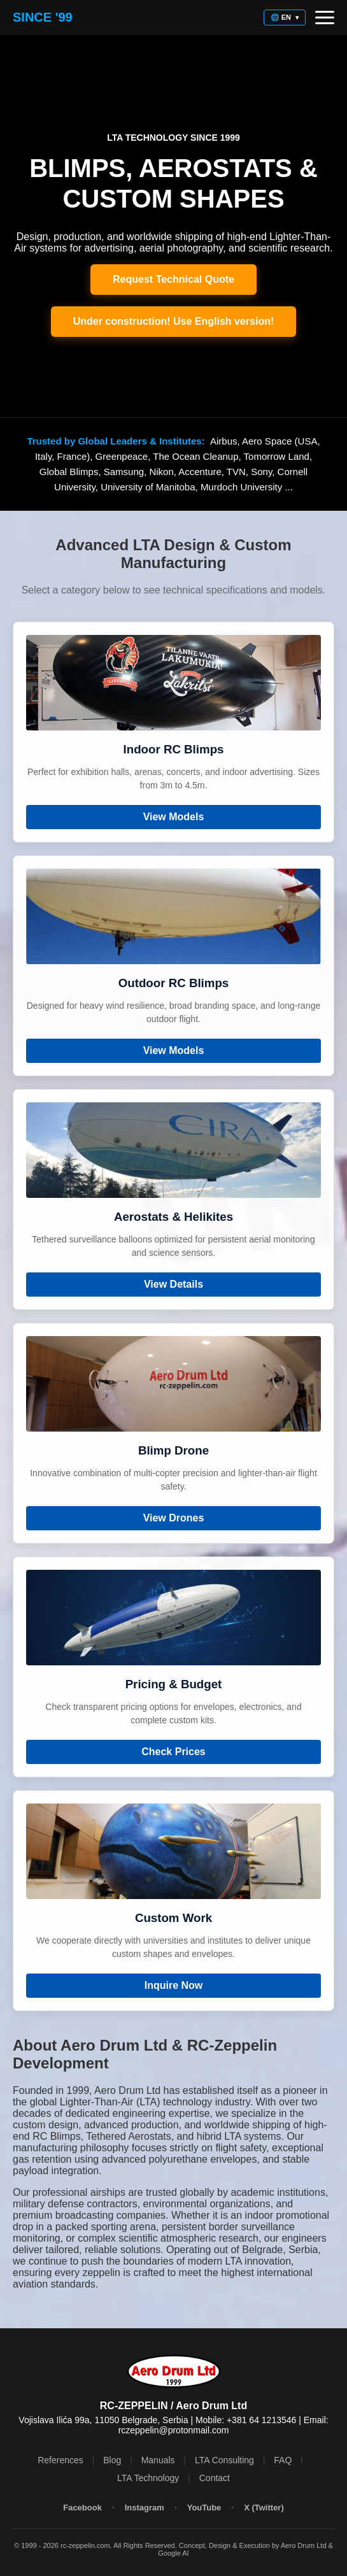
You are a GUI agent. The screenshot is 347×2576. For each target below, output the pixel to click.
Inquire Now (174, 1985)
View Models (173, 816)
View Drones (173, 1517)
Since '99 (43, 17)
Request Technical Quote (173, 279)
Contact (214, 2478)
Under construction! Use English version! (173, 321)
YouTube (204, 2507)
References (60, 2460)
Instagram (144, 2507)
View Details (173, 1284)
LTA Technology (148, 2478)
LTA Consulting (224, 2460)
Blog (112, 2460)
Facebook (82, 2507)
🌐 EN (285, 17)
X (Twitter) (264, 2507)
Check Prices (173, 1751)
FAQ (283, 2460)
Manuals (158, 2460)
